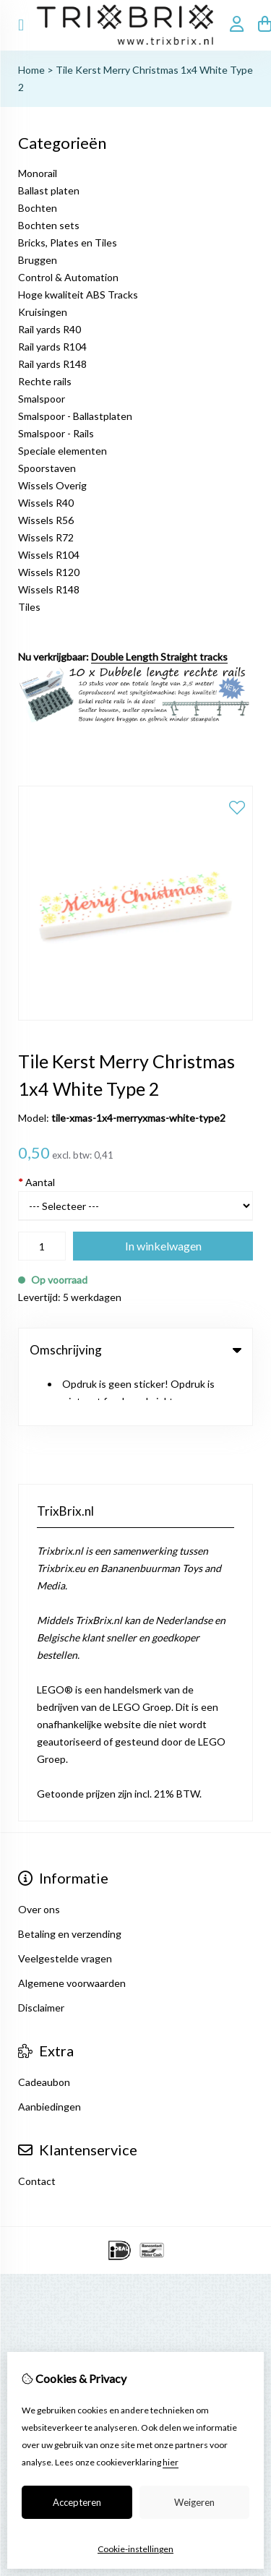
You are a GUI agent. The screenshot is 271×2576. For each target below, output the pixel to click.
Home (31, 70)
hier (170, 2462)
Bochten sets (48, 225)
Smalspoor (41, 398)
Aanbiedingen (49, 2053)
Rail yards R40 (49, 329)
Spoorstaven (47, 468)
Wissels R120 (48, 572)
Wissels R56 (46, 520)
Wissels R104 (48, 555)
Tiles (29, 607)
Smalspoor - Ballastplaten (75, 416)
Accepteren (77, 2502)
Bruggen (37, 260)
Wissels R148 (48, 589)
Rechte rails (45, 381)
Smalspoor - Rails (56, 433)
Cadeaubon (44, 2028)
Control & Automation (68, 277)
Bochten (37, 208)
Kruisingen (42, 312)
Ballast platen (48, 190)
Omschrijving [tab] (135, 1349)
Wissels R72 (46, 537)
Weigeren (194, 2502)
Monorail (37, 173)
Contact (37, 2127)
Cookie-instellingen (135, 2548)
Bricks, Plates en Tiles (67, 242)
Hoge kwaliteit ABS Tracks (78, 294)
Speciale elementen (62, 451)
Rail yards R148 (52, 364)
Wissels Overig (52, 485)
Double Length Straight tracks (159, 657)
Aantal (36, 1182)
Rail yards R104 (52, 346)
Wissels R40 (46, 503)
